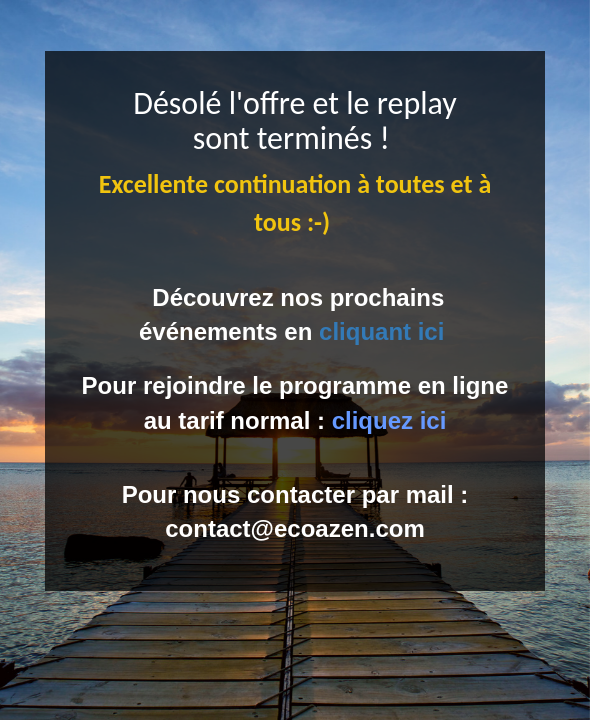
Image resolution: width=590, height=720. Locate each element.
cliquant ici (381, 331)
